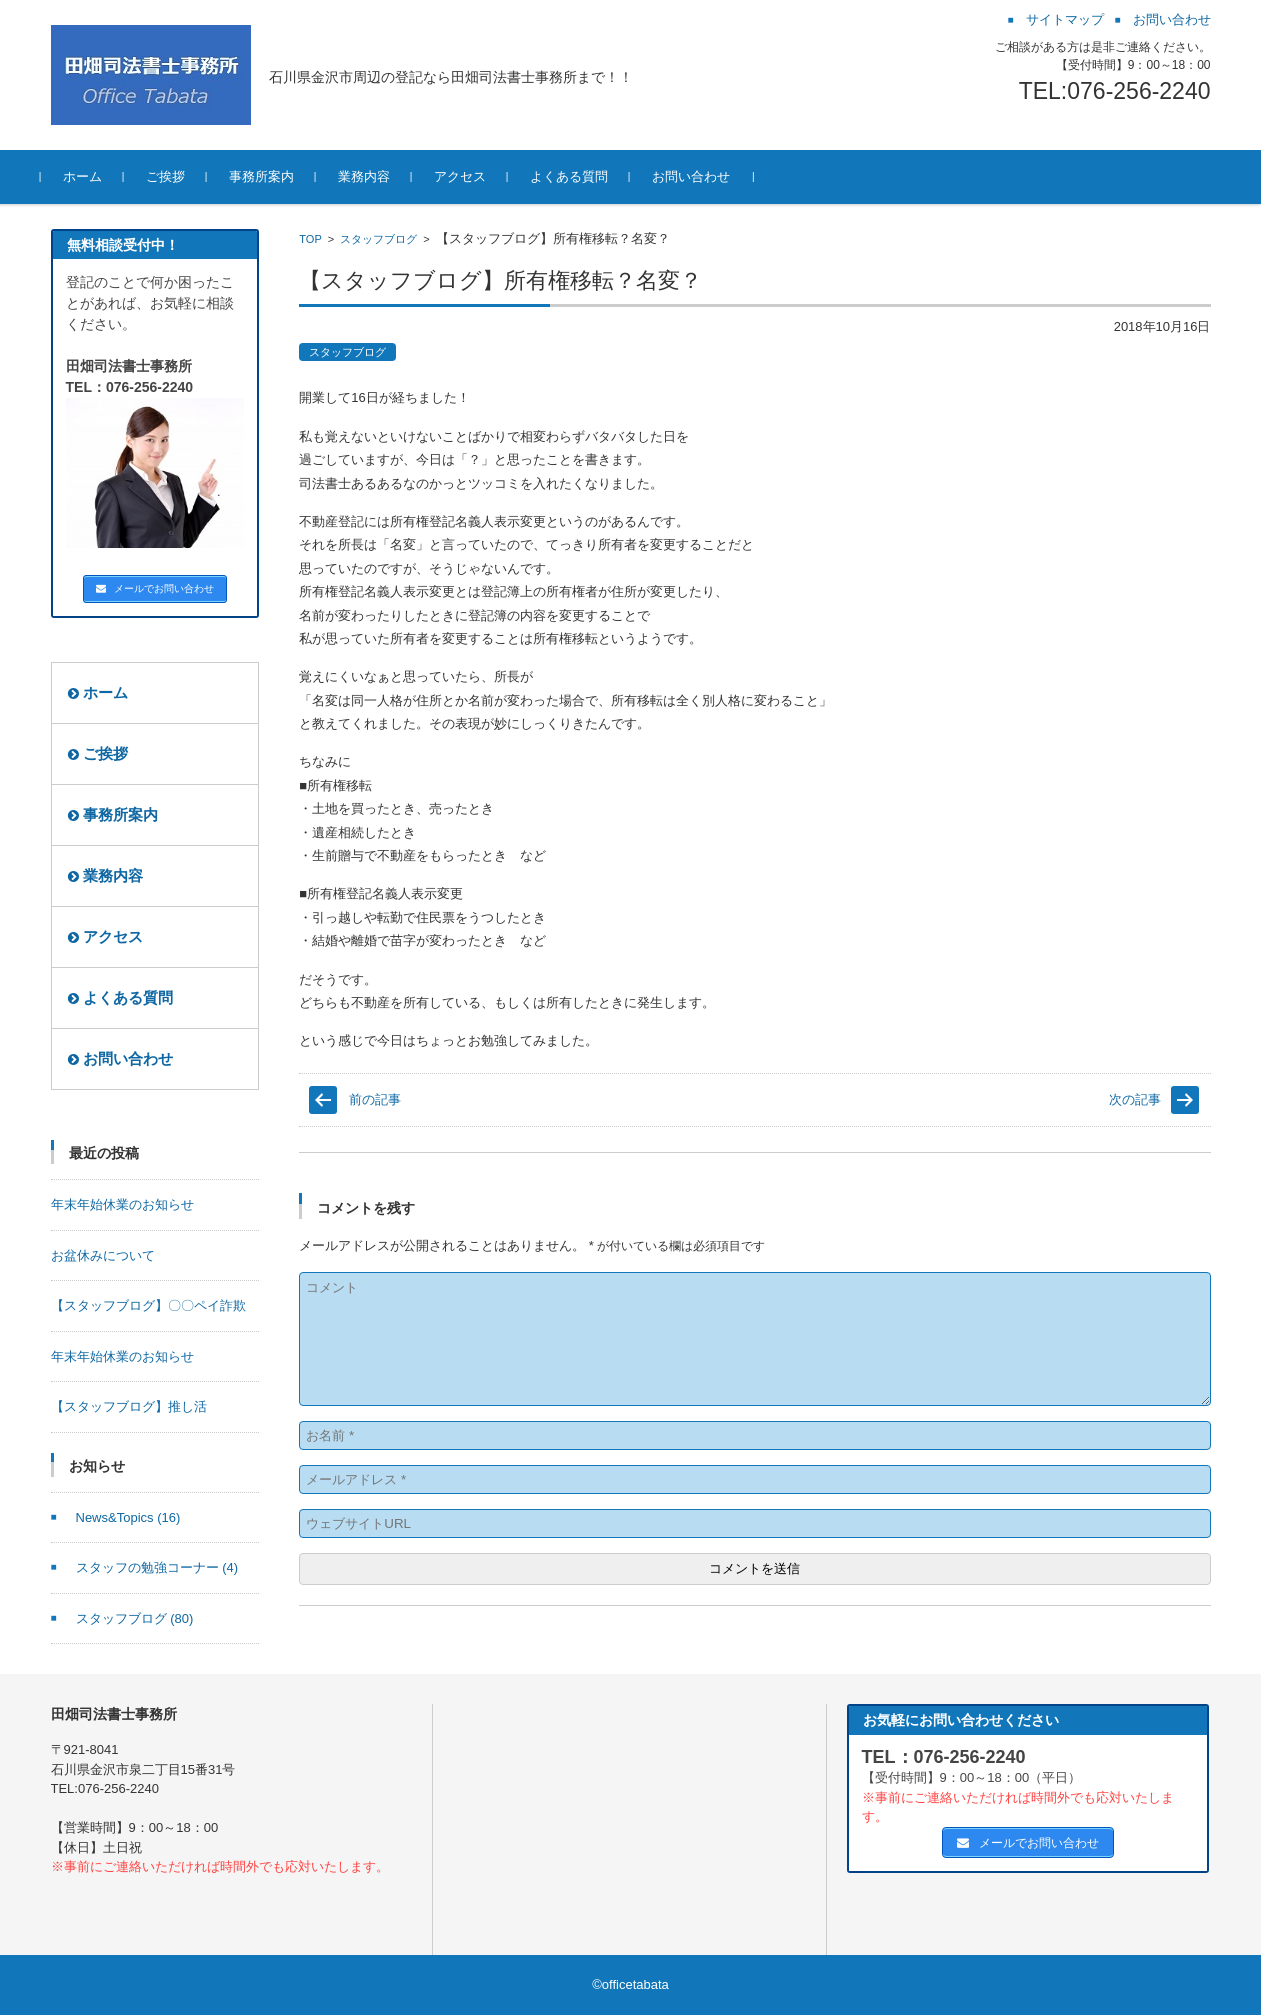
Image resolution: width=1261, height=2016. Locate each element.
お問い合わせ (701, 176)
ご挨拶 (175, 176)
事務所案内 (271, 176)
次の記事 (1135, 1099)
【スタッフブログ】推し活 (129, 1407)
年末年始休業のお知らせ (122, 1205)
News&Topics (128, 1518)
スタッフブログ (378, 239)
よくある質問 (579, 176)
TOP (310, 239)
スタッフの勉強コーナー (157, 1568)
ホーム (92, 176)
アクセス (470, 176)
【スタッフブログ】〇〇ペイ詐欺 (148, 1306)
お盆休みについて (103, 1256)
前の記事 (375, 1099)
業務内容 (374, 176)
